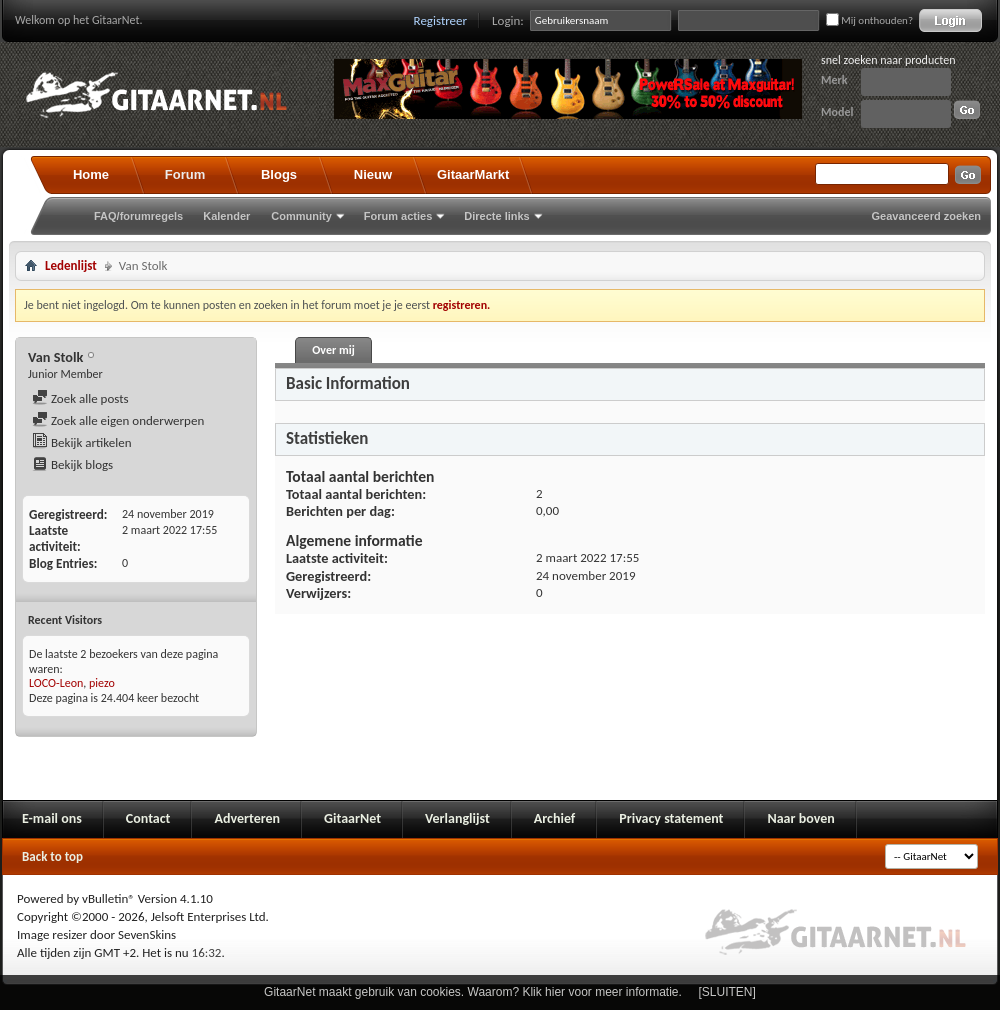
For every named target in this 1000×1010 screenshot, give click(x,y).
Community (301, 216)
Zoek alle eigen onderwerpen (118, 420)
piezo (102, 683)
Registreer (441, 20)
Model (837, 112)
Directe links (496, 216)
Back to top (52, 856)
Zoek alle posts (80, 398)
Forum (185, 174)
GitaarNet (352, 818)
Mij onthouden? (869, 20)
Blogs (279, 174)
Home (91, 174)
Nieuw (373, 174)
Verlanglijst (457, 818)
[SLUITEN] (727, 992)
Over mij (333, 350)
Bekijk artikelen (82, 442)
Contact (148, 818)
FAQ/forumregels (138, 216)
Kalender (226, 216)
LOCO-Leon (56, 683)
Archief (554, 818)
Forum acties (398, 216)
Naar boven (800, 818)
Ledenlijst (71, 265)
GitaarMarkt (473, 174)
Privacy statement (671, 818)
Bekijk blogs (72, 464)
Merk (834, 80)
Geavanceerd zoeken (926, 216)
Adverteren (247, 818)
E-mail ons (52, 818)
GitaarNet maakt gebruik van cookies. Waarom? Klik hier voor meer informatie (471, 992)
